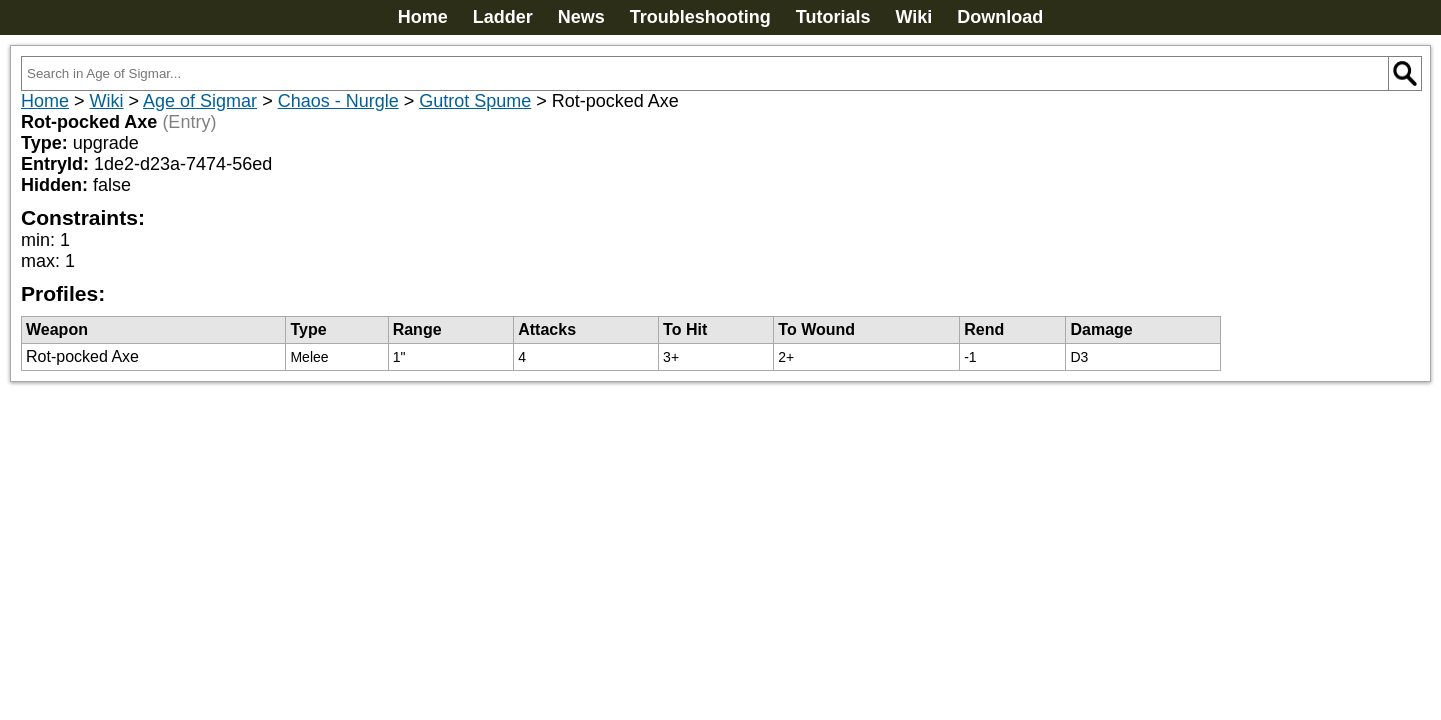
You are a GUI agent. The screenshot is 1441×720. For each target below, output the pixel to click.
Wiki (913, 17)
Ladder (503, 17)
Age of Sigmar (200, 101)
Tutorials (833, 17)
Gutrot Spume (475, 101)
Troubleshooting (700, 17)
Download (1000, 17)
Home (423, 17)
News (581, 17)
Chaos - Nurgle (338, 101)
